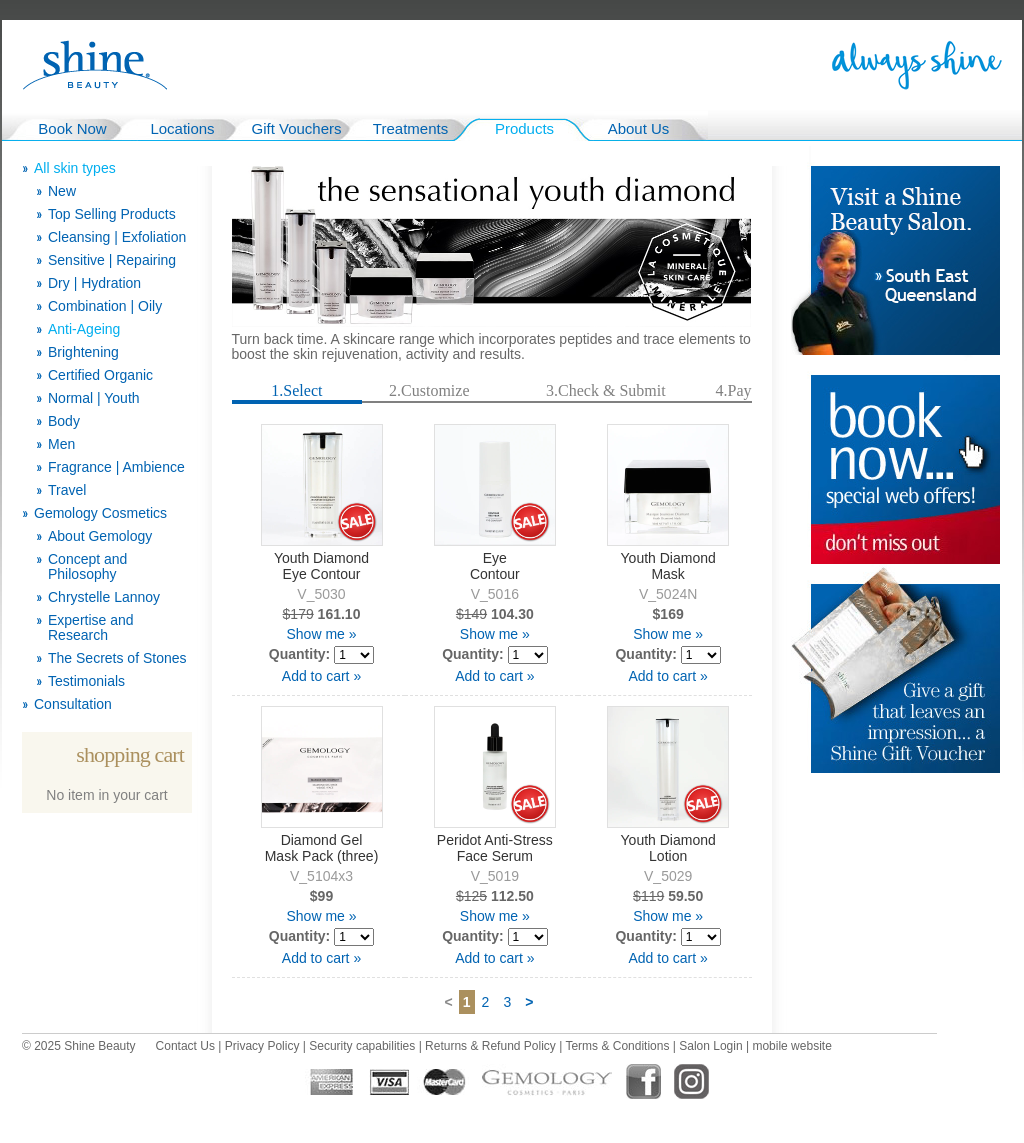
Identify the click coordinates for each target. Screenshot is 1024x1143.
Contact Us (185, 1046)
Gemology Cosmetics (100, 513)
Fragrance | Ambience (116, 467)
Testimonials (86, 681)
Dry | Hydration (94, 283)
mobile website (791, 1046)
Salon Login (710, 1046)
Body (64, 421)
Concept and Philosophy (87, 567)
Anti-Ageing (84, 329)
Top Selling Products (112, 214)
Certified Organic (100, 375)
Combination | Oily (105, 306)
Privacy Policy (262, 1046)
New (62, 191)
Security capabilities (362, 1046)
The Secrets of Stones (117, 658)
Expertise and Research (91, 628)
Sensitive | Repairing (112, 260)
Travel (67, 490)
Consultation (73, 704)
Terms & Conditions (617, 1046)
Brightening (83, 352)
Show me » (321, 634)
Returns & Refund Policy (490, 1046)
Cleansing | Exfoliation (117, 237)
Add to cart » (321, 676)
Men (61, 444)
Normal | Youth (94, 398)
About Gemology (100, 536)
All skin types (75, 168)
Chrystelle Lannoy (104, 597)
